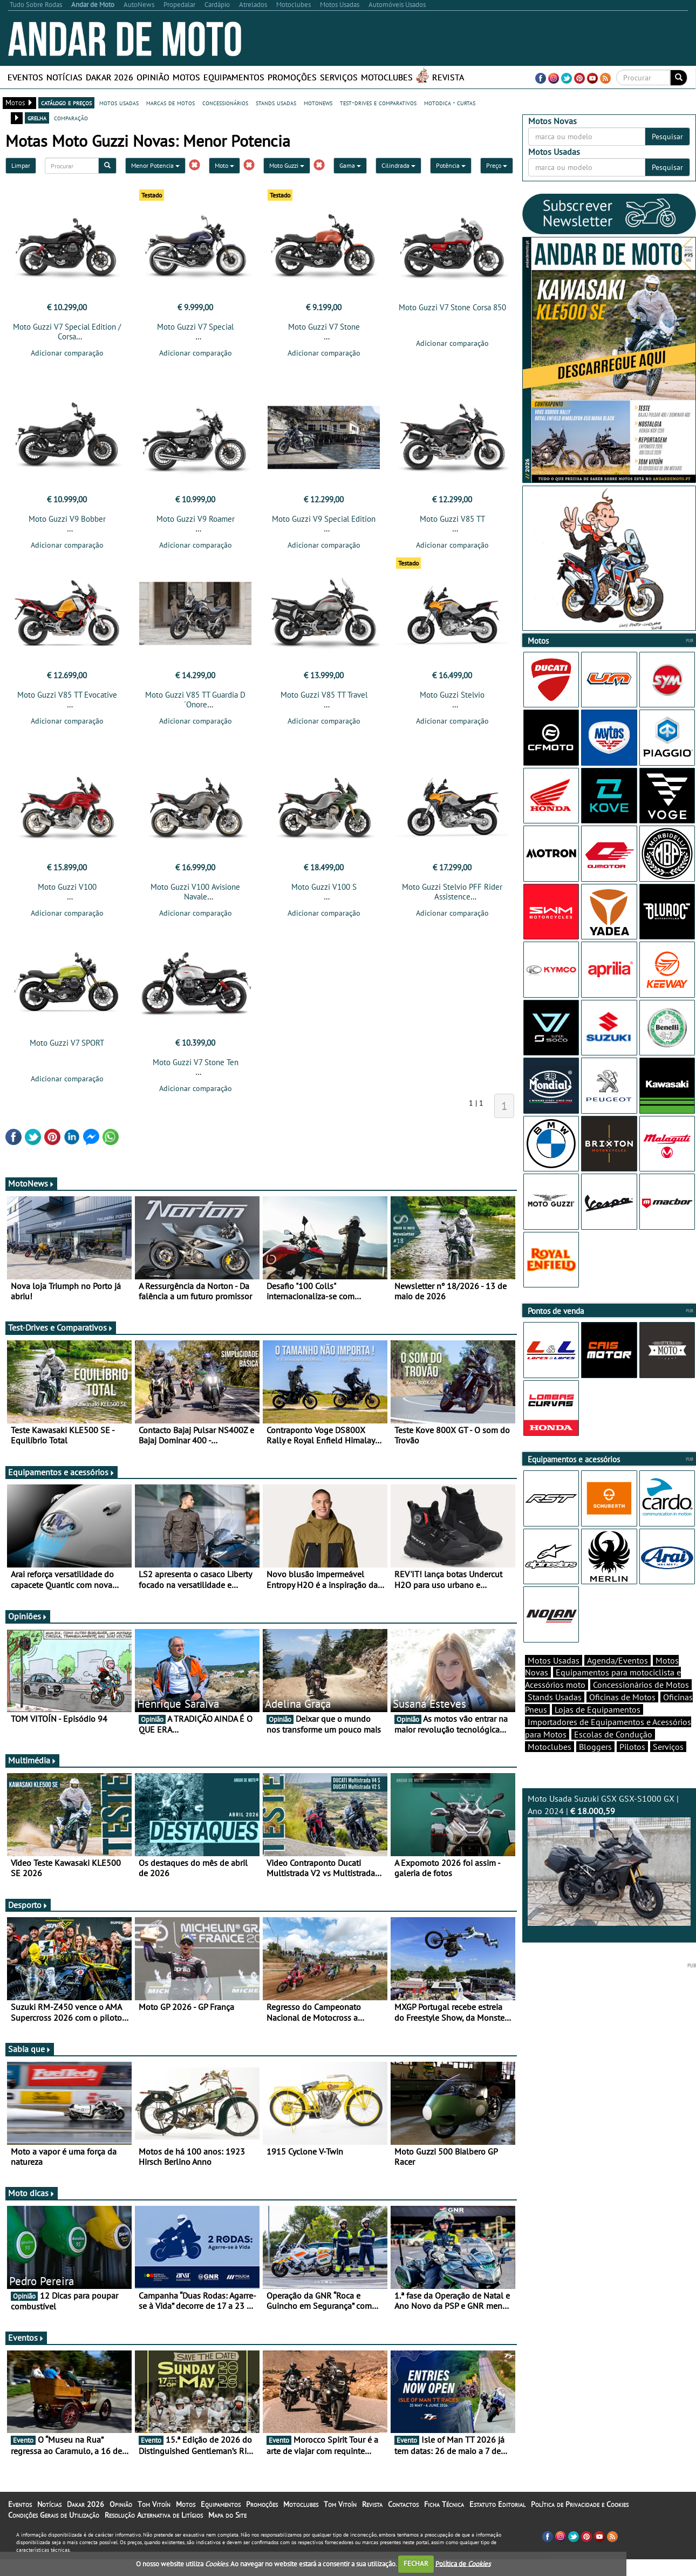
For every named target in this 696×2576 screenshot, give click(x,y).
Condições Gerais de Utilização (53, 2515)
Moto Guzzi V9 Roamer (195, 519)
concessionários (225, 102)
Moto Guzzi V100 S (324, 887)
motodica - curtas (449, 102)
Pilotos (632, 1746)
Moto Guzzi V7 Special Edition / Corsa (67, 332)
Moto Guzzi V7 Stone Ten (195, 1062)
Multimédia (32, 1760)
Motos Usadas (553, 1660)
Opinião (153, 77)
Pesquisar (667, 136)
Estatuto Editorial (497, 2504)
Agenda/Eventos (617, 1660)
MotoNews (31, 1183)
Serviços (339, 77)
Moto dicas (31, 2192)
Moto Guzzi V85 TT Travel (324, 695)
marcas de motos (170, 102)
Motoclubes (387, 77)
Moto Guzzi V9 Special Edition (324, 519)
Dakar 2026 (109, 77)
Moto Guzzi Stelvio (452, 695)
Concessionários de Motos (641, 1684)
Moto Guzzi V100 (67, 887)
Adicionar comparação (67, 353)
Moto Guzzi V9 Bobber (67, 519)
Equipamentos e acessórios (61, 1472)
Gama (350, 165)
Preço (496, 165)
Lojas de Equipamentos (597, 1709)
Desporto (28, 1904)
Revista (448, 77)
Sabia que (29, 2048)
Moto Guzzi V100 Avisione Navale (195, 892)
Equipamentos (233, 77)
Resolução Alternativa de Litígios (154, 2515)
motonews (318, 102)
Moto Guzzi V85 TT (452, 519)
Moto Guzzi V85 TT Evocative (67, 695)
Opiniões (27, 1616)
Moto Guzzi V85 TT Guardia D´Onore (195, 700)
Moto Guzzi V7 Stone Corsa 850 (452, 307)
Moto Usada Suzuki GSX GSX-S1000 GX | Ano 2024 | (609, 1859)
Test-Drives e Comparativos (60, 1327)
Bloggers (595, 1746)
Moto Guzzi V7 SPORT (67, 1043)
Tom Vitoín (154, 2504)
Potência (451, 165)
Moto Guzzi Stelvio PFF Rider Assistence (452, 892)
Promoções (292, 77)
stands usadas (276, 102)
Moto (224, 165)
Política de (462, 2563)
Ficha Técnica (444, 2504)
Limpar (20, 165)
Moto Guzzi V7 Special (195, 327)
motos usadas (119, 102)
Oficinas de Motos (622, 1697)
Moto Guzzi (286, 165)
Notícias (64, 77)
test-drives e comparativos (378, 102)
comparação (71, 117)
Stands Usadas (555, 1697)
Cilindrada (398, 165)
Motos (186, 77)
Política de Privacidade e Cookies (580, 2504)
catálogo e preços (66, 102)
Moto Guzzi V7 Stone (324, 327)
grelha (37, 117)
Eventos (25, 77)
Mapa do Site (227, 2515)
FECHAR (416, 2563)
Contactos (403, 2504)
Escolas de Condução (613, 1734)
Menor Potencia (155, 165)
